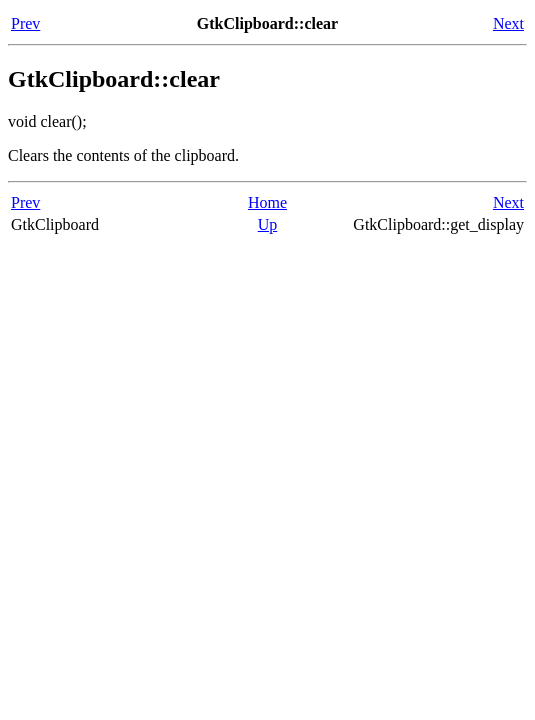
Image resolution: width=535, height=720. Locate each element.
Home (267, 202)
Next (508, 23)
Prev (25, 23)
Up (268, 224)
